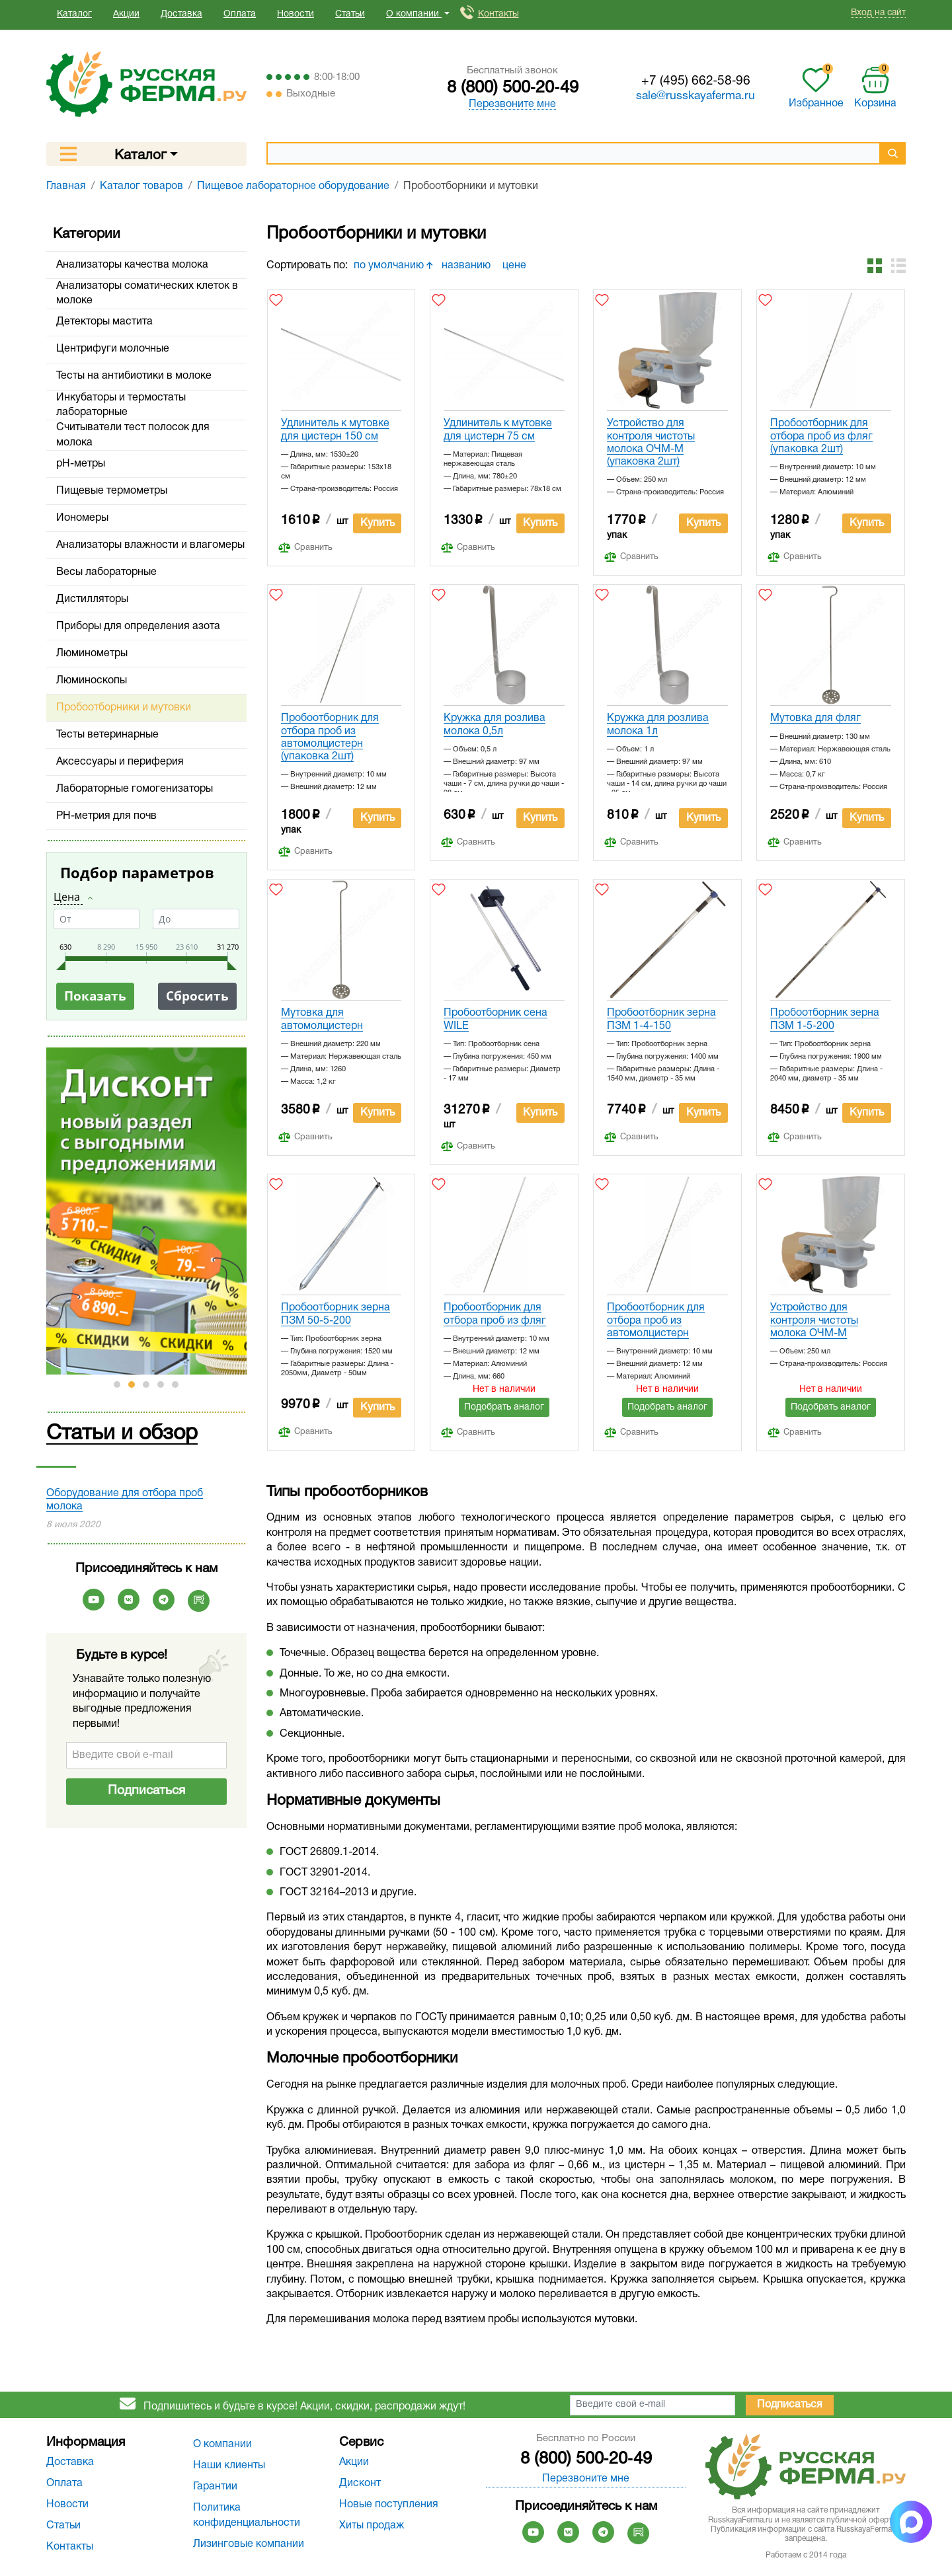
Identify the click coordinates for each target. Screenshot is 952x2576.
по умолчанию (393, 265)
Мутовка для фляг (815, 718)
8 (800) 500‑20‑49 (512, 88)
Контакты (498, 14)
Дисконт (360, 2483)
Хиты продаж (371, 2525)
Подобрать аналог (504, 1407)
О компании (222, 2444)
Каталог (74, 14)
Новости (295, 14)
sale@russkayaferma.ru (695, 96)
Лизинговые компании (248, 2544)
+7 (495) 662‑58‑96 (696, 81)
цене (515, 265)
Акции (126, 14)
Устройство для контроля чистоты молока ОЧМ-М (814, 1320)
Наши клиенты (229, 2465)
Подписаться (146, 1791)
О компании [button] (414, 14)
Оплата (239, 14)
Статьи (350, 14)
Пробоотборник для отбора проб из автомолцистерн (656, 1320)
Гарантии (215, 2486)
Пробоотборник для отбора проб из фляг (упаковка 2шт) (821, 436)
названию (467, 265)
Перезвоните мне (512, 104)
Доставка (181, 14)
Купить (377, 523)
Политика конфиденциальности (246, 2515)
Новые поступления (388, 2504)
